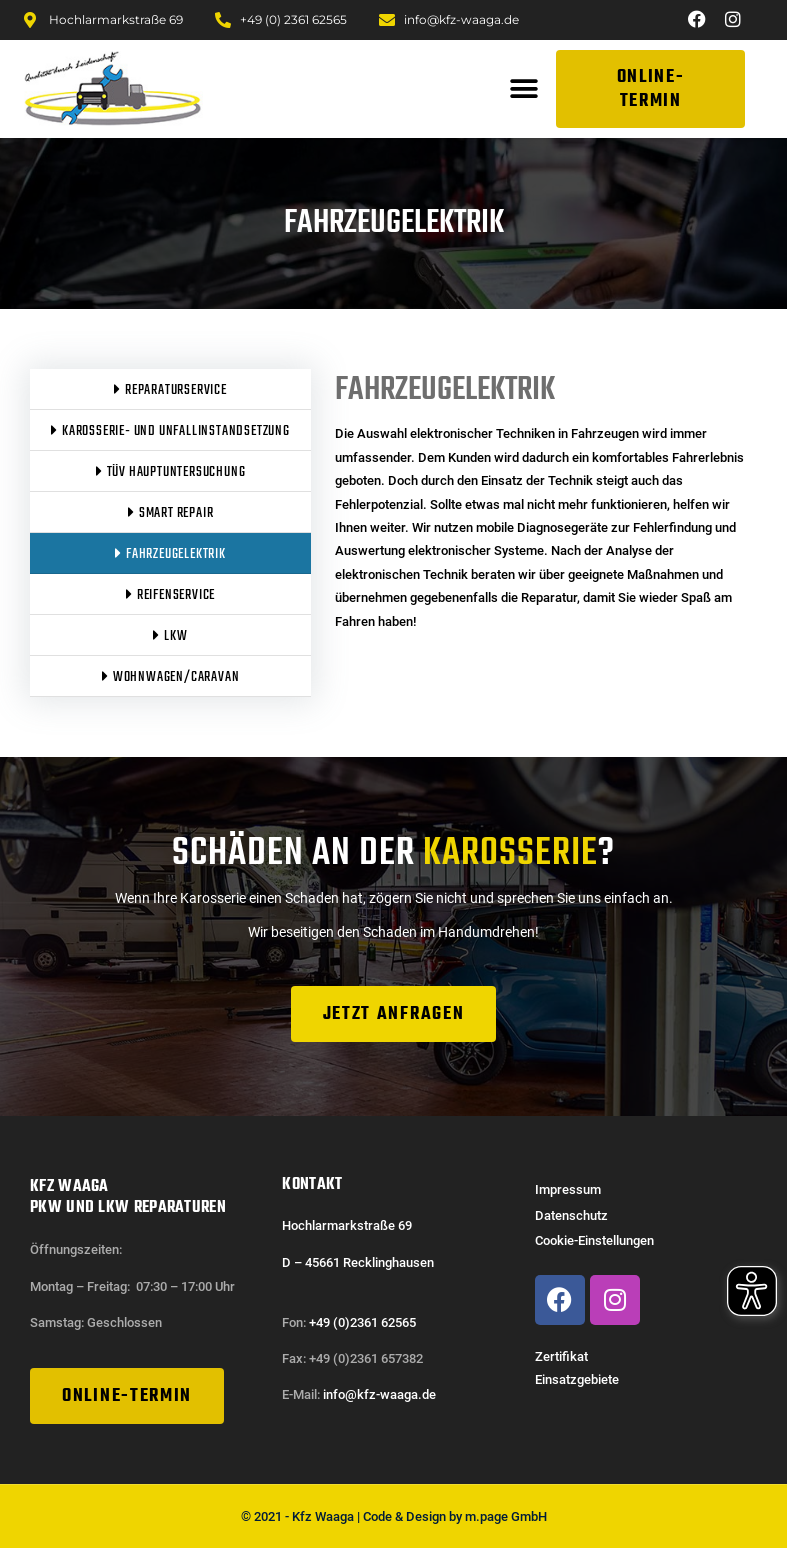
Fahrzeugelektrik (445, 390)
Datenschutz (571, 1215)
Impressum (568, 1189)
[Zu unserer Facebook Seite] (700, 19)
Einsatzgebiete (577, 1379)
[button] (523, 89)
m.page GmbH (506, 1515)
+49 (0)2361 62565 (362, 1321)
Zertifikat (561, 1356)
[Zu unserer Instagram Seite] (736, 19)
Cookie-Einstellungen (594, 1240)
